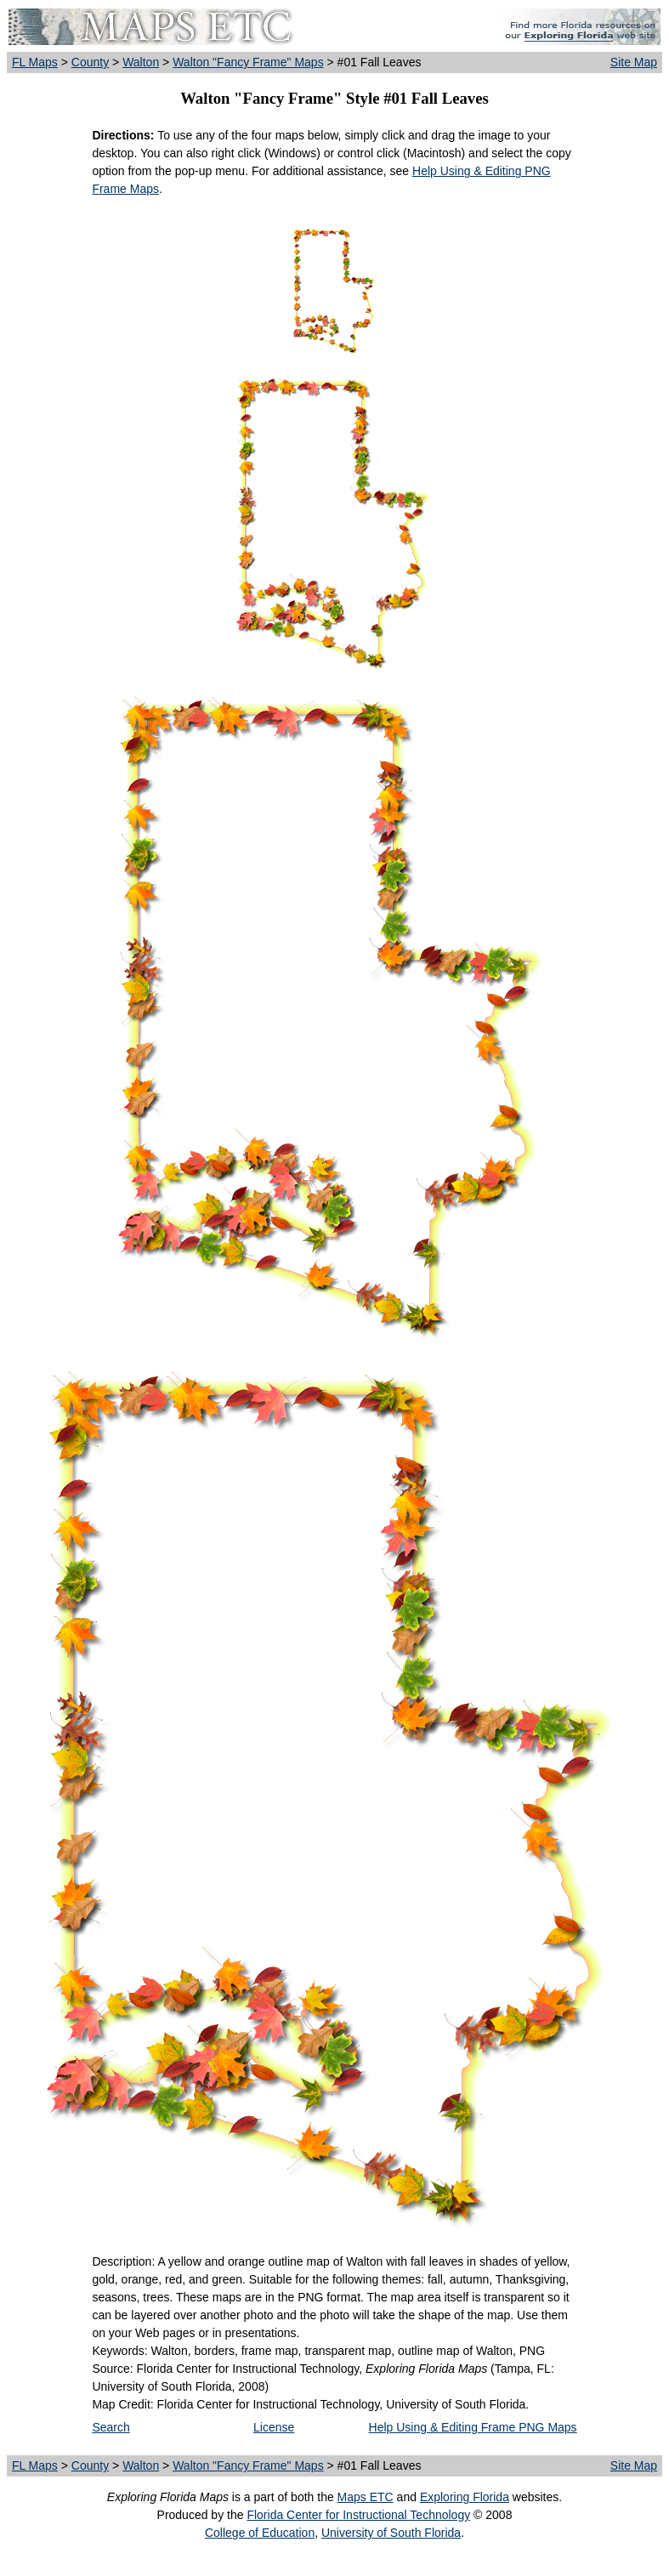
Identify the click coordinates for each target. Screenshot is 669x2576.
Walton (140, 62)
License (273, 2427)
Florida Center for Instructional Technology (358, 2515)
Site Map (633, 62)
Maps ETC (365, 2497)
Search (110, 2427)
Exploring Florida (464, 2497)
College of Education (260, 2532)
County (90, 62)
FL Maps (35, 62)
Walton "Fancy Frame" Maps (248, 62)
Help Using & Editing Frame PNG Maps (473, 2427)
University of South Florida (391, 2532)
